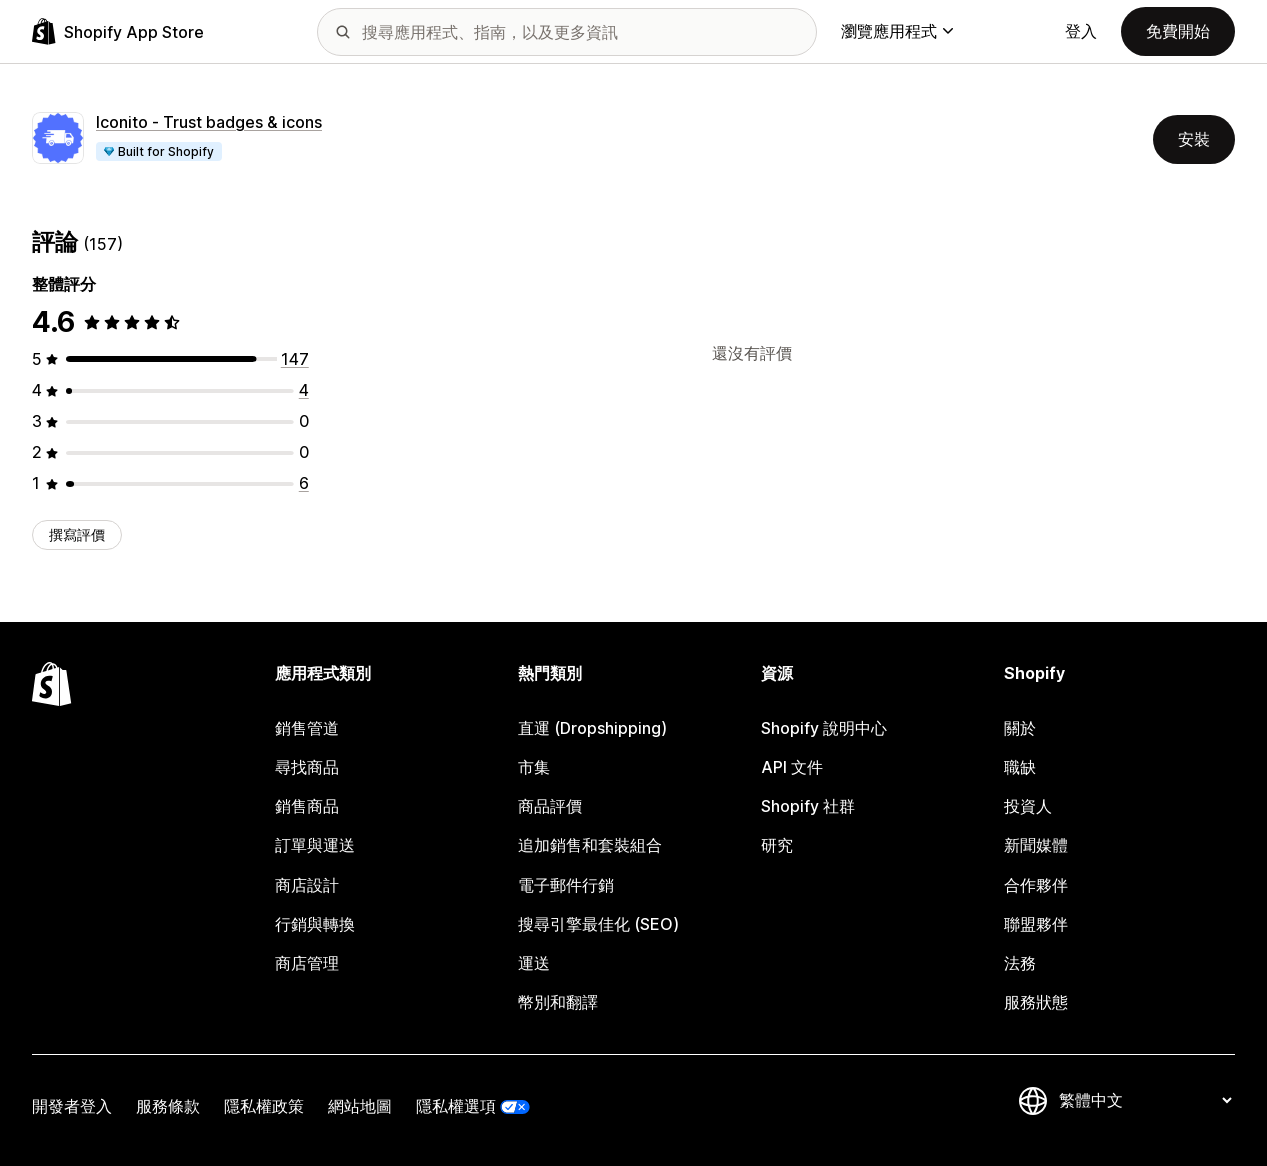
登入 (1081, 31)
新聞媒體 (1036, 845)
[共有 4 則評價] (304, 390)
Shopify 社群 (808, 806)
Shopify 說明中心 (824, 728)
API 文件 (792, 767)
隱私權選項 (456, 1106)
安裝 (1194, 139)
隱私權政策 (264, 1106)
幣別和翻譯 (558, 1002)
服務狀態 (1036, 1002)
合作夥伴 (1036, 885)
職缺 (1020, 767)
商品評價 (550, 806)
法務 (1020, 963)
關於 (1020, 728)
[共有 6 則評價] (304, 483)
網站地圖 (360, 1106)
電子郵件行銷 (566, 885)
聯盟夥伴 (1036, 924)
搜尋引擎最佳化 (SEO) (598, 924)
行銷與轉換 (315, 924)
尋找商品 (307, 767)
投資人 (1028, 806)
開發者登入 (72, 1106)
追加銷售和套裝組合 (590, 845)
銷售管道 (307, 728)
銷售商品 (307, 806)
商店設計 (307, 885)
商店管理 (307, 963)
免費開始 (1178, 31)
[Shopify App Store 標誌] (118, 31)
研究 (777, 845)
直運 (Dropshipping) (592, 728)
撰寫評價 (77, 534)
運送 (534, 963)
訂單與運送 (315, 845)
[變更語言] (1145, 1100)
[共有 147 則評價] (295, 359)
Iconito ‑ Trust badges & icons (209, 122)
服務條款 (168, 1106)
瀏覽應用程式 (897, 31)
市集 (534, 767)
